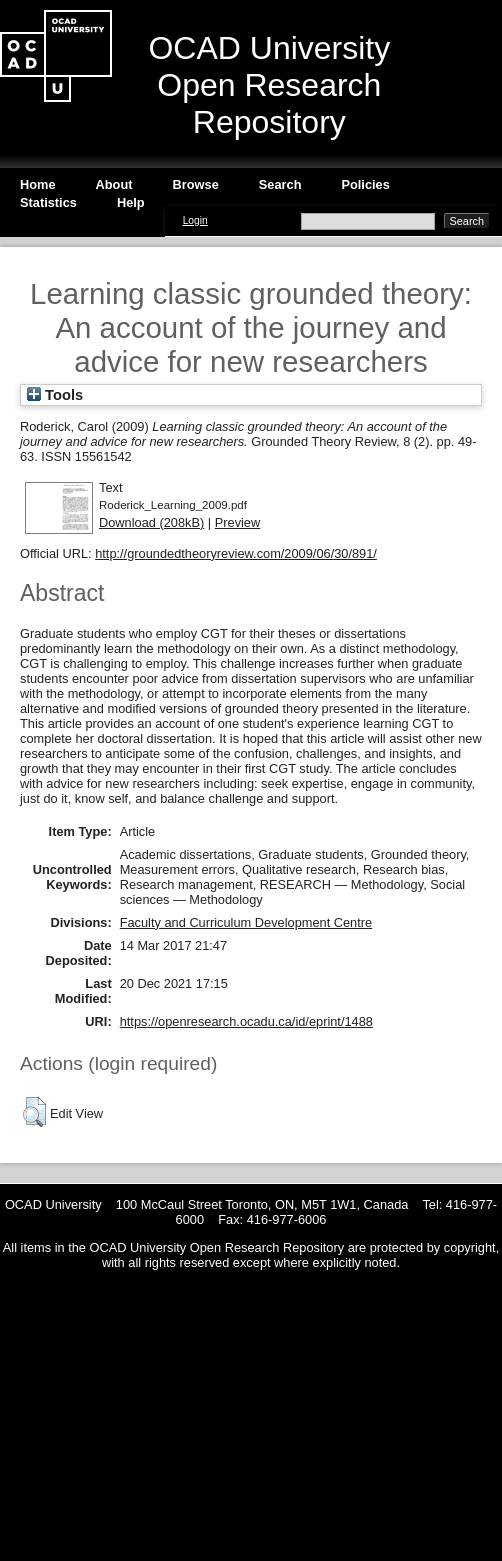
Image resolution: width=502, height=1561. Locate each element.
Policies (365, 184)
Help (131, 202)
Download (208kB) (151, 522)
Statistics (48, 202)
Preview (238, 522)
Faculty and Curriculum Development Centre (246, 922)
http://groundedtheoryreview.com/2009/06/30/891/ (236, 553)
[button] (34, 1112)
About (114, 184)
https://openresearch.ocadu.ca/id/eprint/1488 (246, 1021)
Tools (55, 395)
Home (38, 184)
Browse (196, 184)
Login (195, 220)
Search (280, 184)
